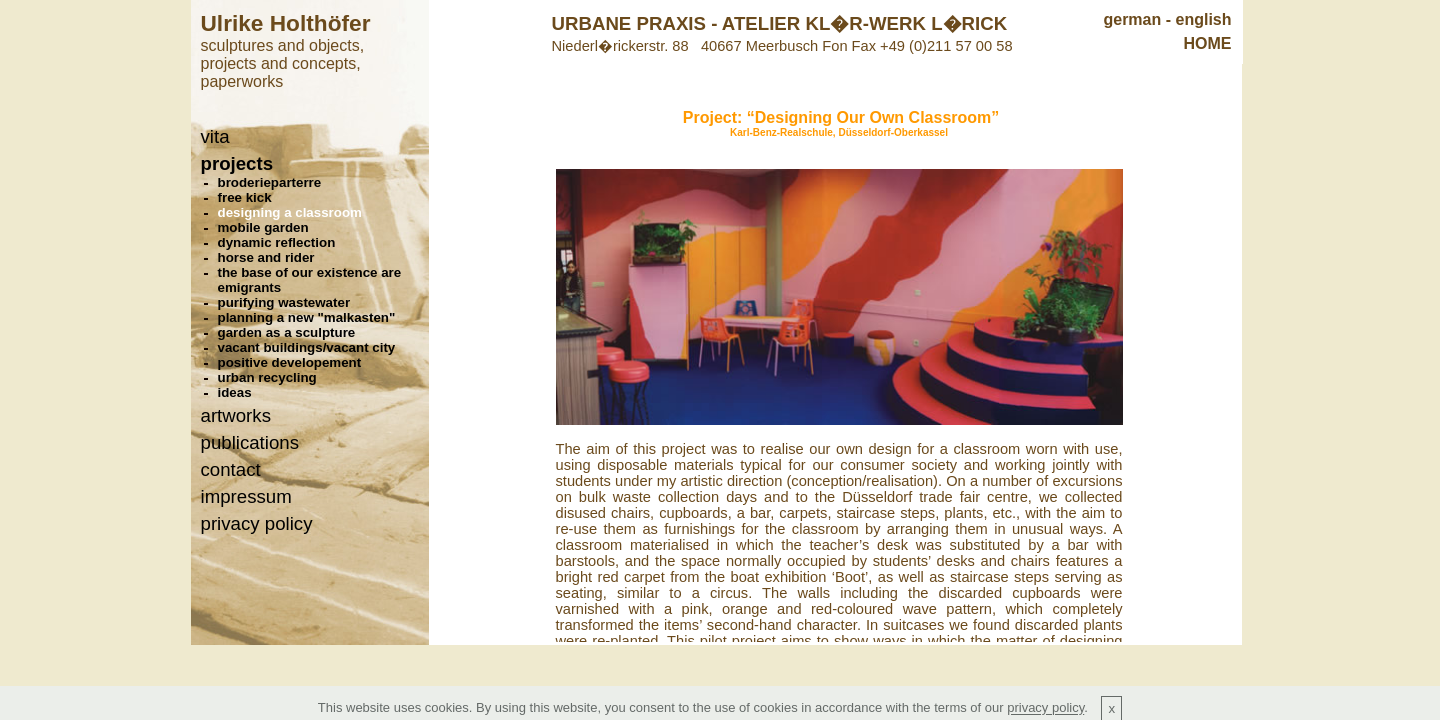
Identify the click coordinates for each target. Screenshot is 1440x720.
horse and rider (266, 257)
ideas (235, 392)
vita (215, 136)
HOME (1208, 43)
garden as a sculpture (287, 332)
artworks (236, 415)
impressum (246, 496)
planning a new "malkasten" (307, 317)
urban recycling (267, 377)
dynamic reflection (277, 242)
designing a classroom (290, 212)
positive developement (290, 362)
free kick (245, 197)
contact (231, 469)
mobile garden (263, 227)
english (1203, 19)
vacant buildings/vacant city (307, 347)
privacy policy (257, 523)
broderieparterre (270, 182)
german (1132, 19)
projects (237, 163)
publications (250, 442)
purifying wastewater (284, 302)
